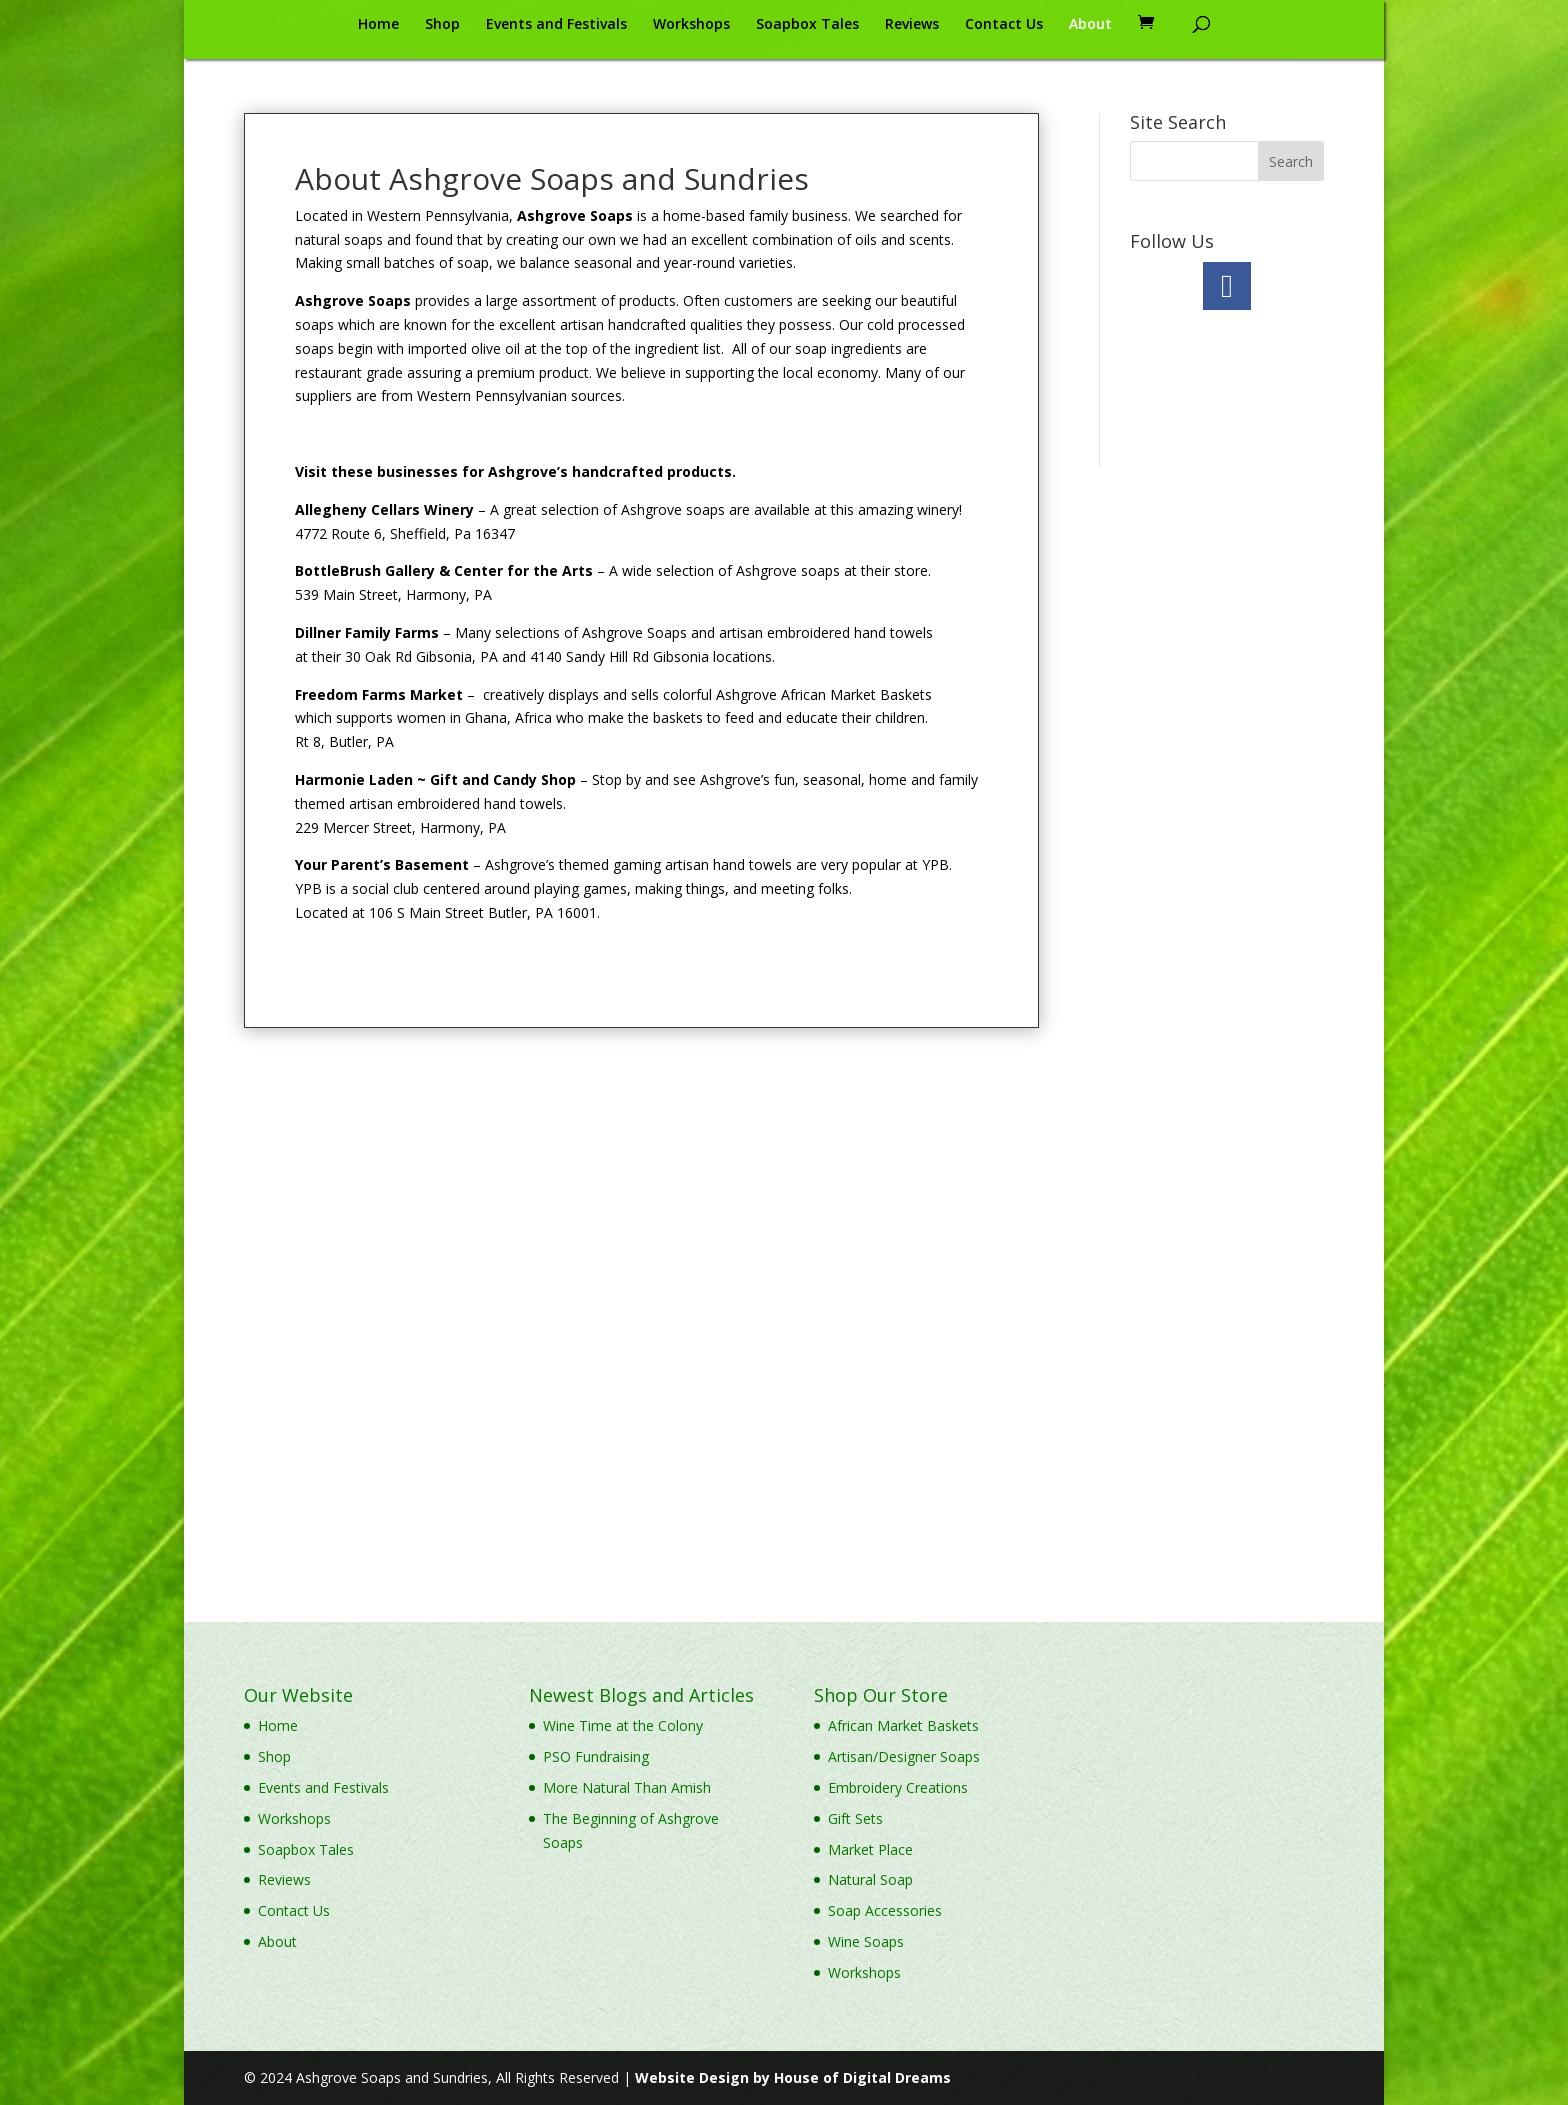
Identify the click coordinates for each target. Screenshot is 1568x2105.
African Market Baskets (903, 1725)
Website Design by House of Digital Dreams (793, 2077)
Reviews (912, 25)
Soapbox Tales (807, 25)
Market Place (870, 1849)
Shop (442, 25)
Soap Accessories (885, 1910)
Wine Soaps (866, 1941)
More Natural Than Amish (627, 1787)
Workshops (691, 25)
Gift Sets (855, 1818)
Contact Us (1004, 25)
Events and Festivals (556, 25)
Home (378, 25)
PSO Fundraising (596, 1756)
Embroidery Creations (898, 1787)
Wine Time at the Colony (623, 1725)
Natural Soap (870, 1879)
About (1090, 25)
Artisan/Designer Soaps (904, 1756)
